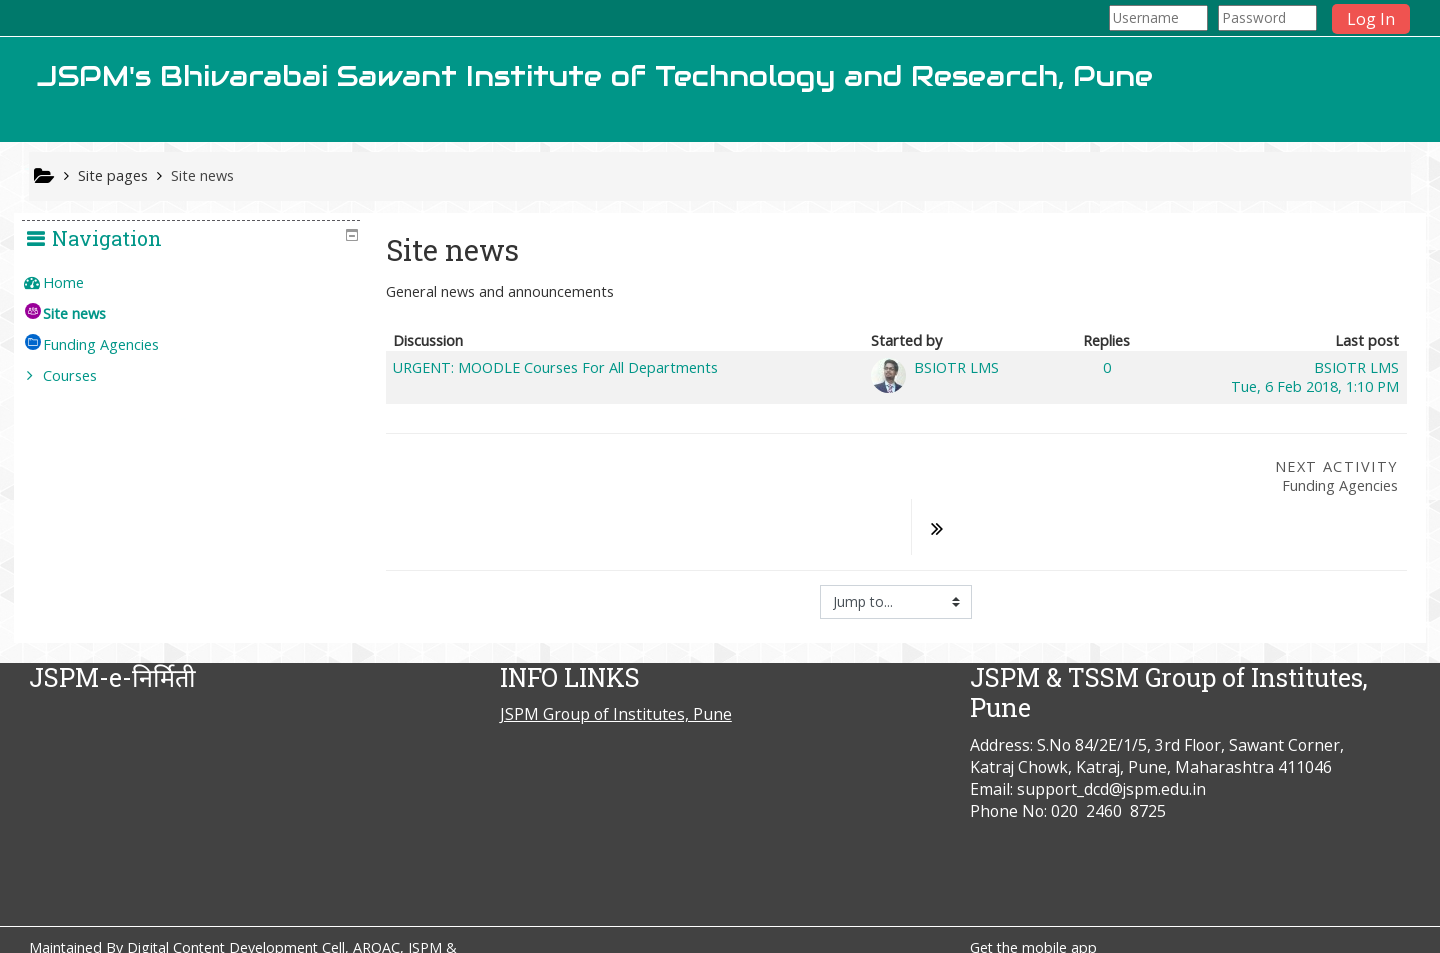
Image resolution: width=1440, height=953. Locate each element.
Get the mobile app (1033, 896)
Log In (1371, 19)
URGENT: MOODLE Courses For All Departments (555, 367)
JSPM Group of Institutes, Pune (616, 663)
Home (78, 282)
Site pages (113, 175)
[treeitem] (198, 283)
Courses (85, 375)
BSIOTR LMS (956, 367)
